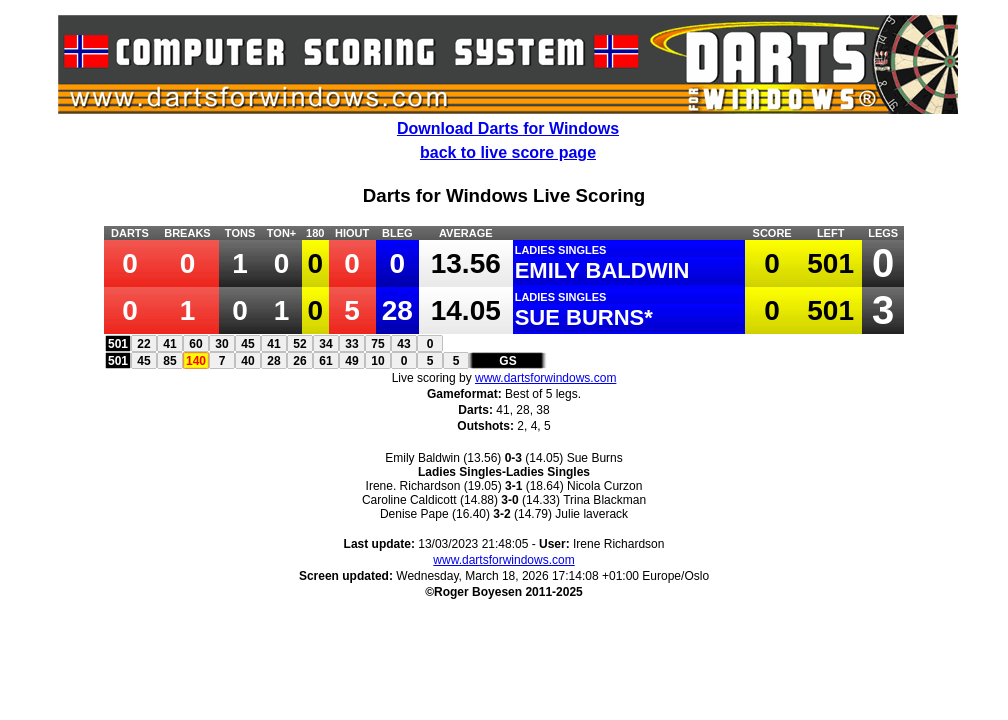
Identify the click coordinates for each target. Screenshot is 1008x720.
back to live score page (508, 152)
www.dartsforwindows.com (545, 378)
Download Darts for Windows (508, 128)
